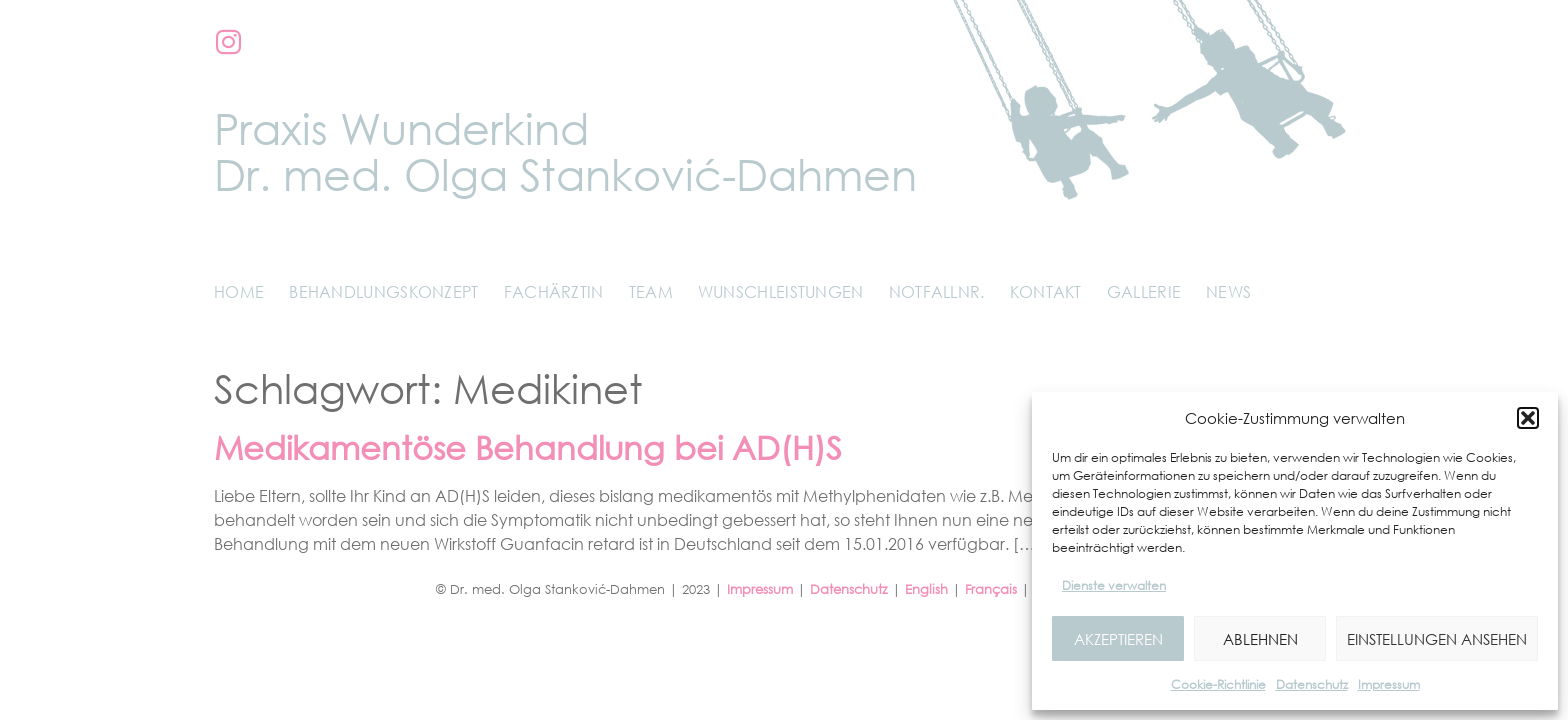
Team (651, 292)
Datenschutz (1312, 684)
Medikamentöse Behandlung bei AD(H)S (528, 447)
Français (991, 589)
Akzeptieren (1118, 639)
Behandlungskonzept (383, 292)
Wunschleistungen (781, 292)
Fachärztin (554, 292)
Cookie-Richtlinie (1218, 684)
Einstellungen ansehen (1437, 639)
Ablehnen (1260, 639)
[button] (1528, 418)
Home (239, 292)
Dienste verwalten (1114, 585)
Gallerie (1144, 292)
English (926, 589)
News (1228, 292)
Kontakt (1046, 292)
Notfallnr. (937, 292)
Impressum (1389, 684)
